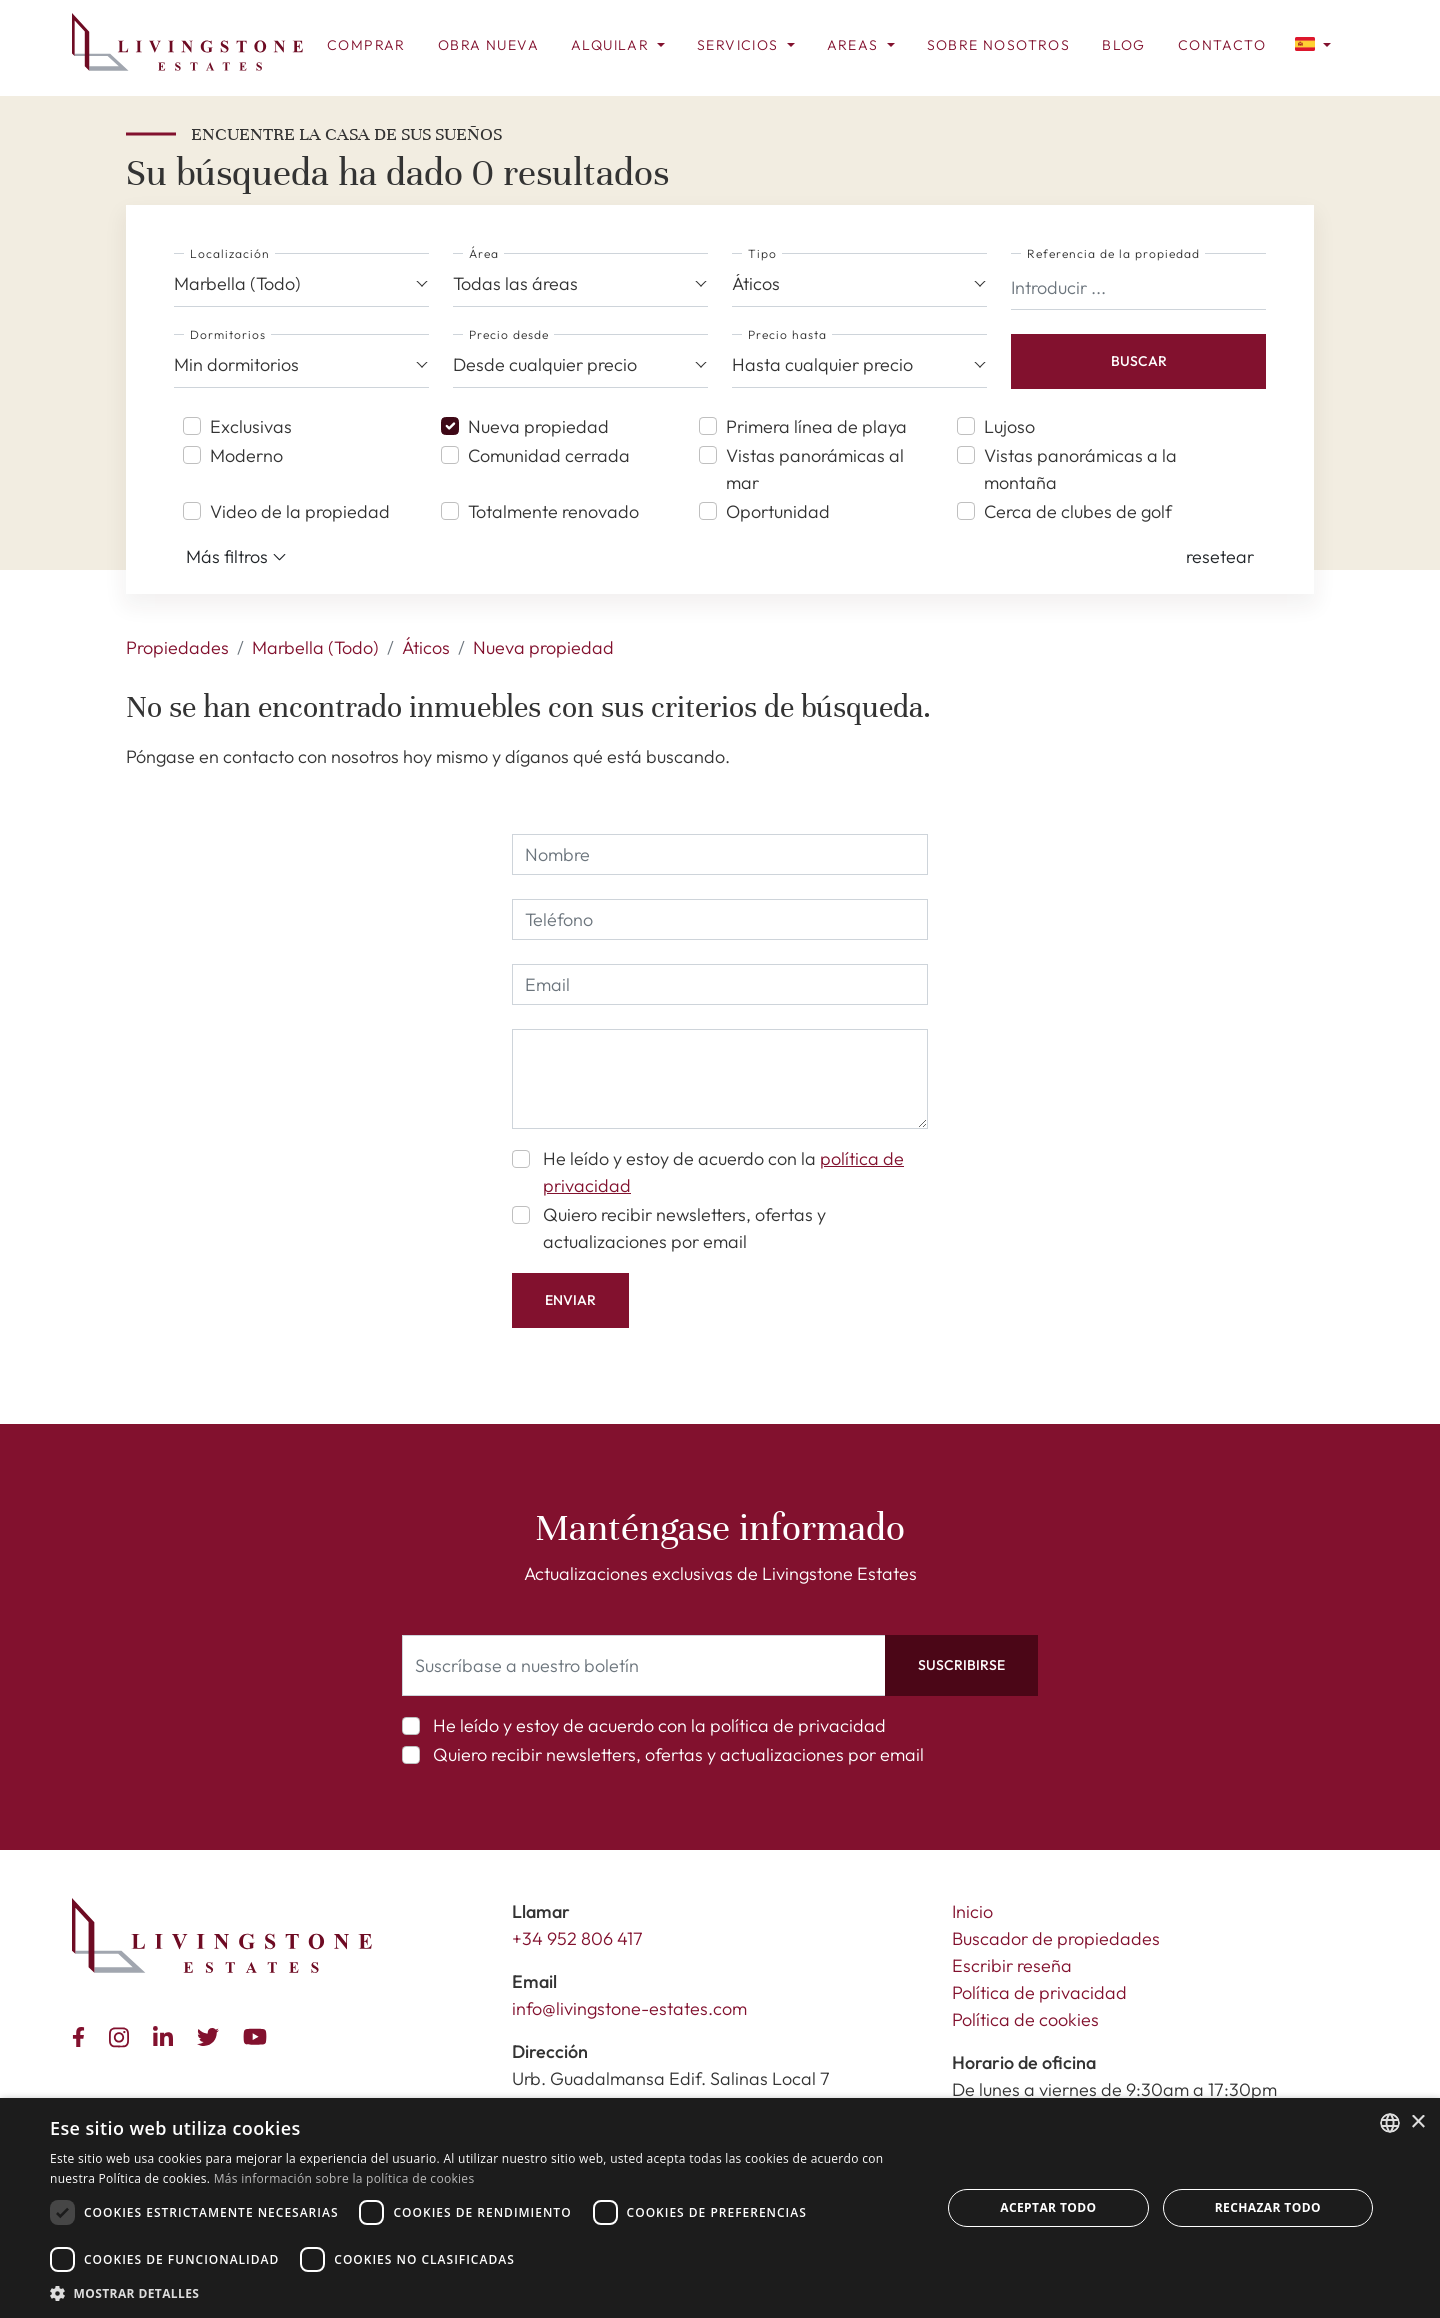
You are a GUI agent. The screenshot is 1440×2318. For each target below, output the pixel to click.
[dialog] (720, 2208)
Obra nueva (488, 45)
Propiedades (177, 647)
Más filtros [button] (236, 557)
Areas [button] (855, 45)
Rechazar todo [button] (1268, 2207)
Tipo (762, 253)
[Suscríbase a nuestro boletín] (644, 1665)
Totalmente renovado (553, 511)
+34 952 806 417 (577, 1938)
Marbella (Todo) (315, 647)
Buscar (1139, 361)
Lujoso (1009, 426)
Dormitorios (228, 334)
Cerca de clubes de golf (1078, 511)
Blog (1124, 45)
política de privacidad (798, 1725)
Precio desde (509, 334)
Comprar (366, 45)
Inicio (972, 1911)
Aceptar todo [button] (1048, 2207)
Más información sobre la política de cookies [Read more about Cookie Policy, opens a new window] (344, 2178)
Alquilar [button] (612, 45)
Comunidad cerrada (549, 455)
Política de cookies (1025, 2019)
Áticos (426, 647)
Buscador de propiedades (1056, 1938)
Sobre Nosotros (999, 45)
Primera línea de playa (816, 426)
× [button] (1417, 2122)
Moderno (246, 455)
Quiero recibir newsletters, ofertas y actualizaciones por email (684, 1228)
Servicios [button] (740, 45)
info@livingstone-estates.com (629, 2008)
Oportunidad (778, 511)
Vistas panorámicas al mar (815, 469)
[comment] (720, 1079)
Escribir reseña (1012, 1965)
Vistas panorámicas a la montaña (1080, 469)
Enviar (570, 1300)
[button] (1313, 42)
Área (484, 253)
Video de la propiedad (300, 511)
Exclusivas (251, 426)
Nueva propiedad (538, 426)
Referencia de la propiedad (1113, 253)
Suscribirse (961, 1665)
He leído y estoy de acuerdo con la (723, 1172)
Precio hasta (787, 334)
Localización (230, 253)
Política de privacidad (1039, 1992)
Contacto (1222, 45)
